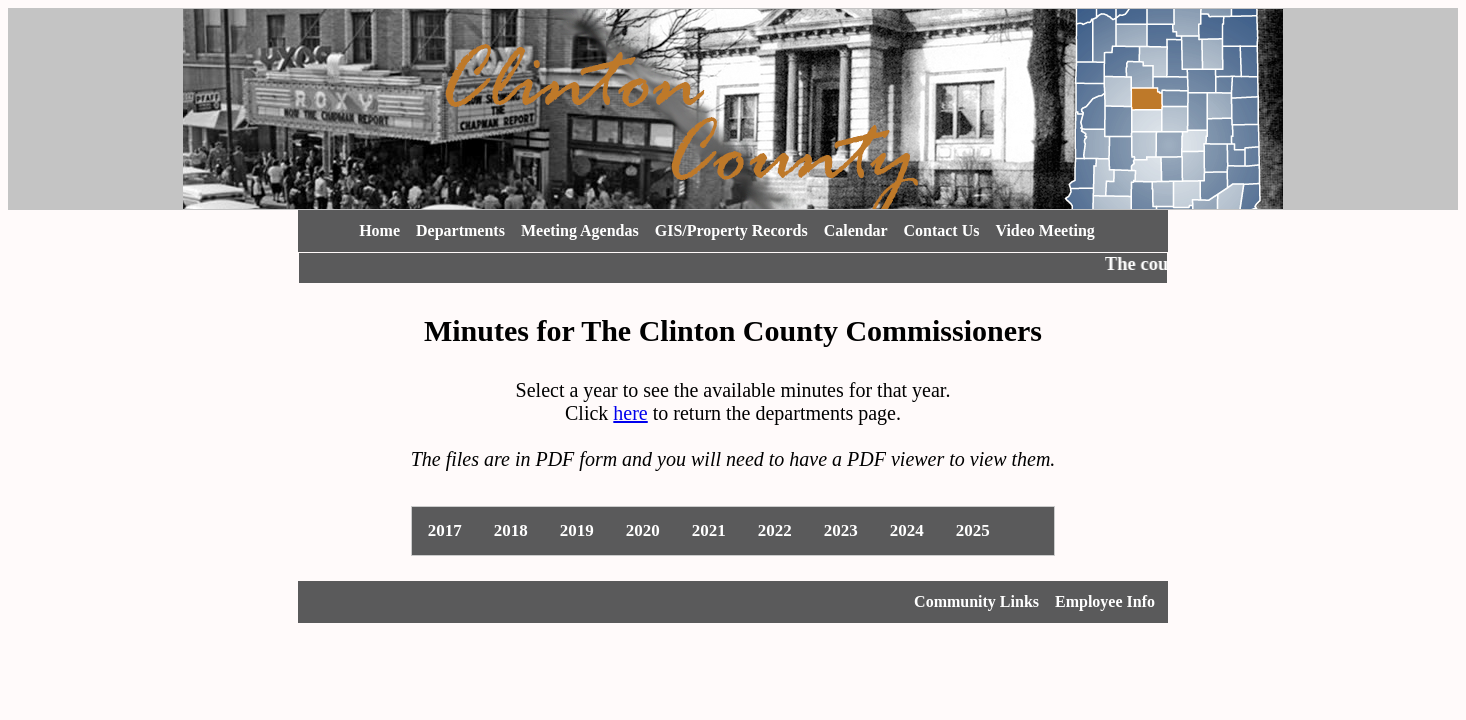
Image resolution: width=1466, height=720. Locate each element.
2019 (577, 530)
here (630, 413)
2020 (643, 530)
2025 (973, 530)
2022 (775, 530)
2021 (709, 530)
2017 (445, 530)
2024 (907, 530)
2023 (841, 530)
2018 (511, 530)
